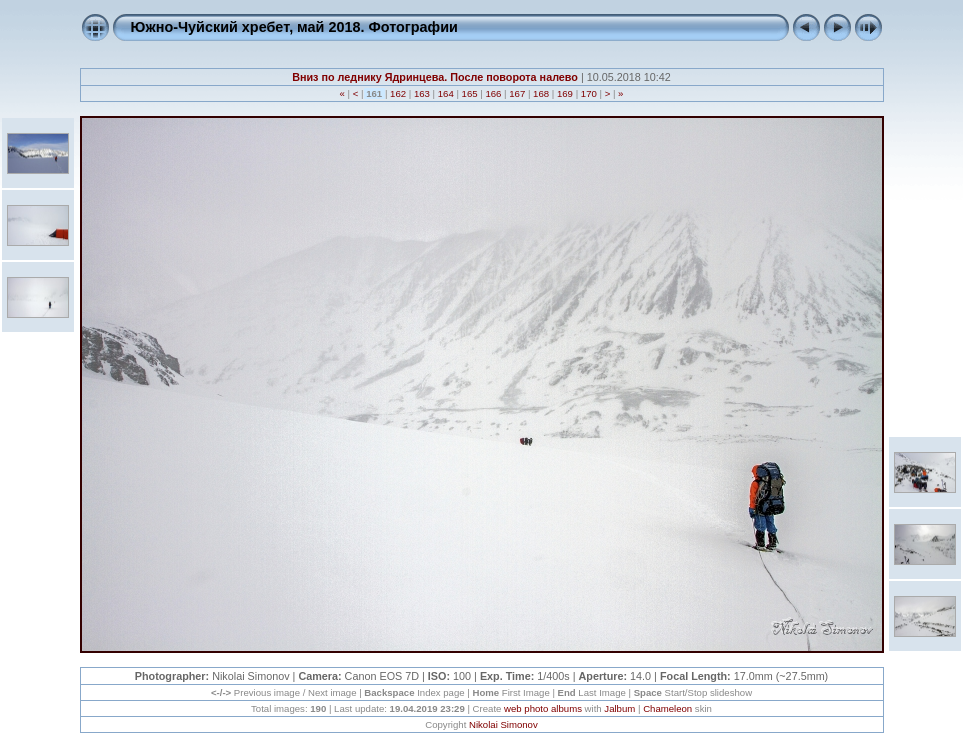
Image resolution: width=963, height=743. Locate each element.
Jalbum (619, 708)
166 (493, 93)
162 (397, 93)
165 (469, 93)
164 (445, 93)
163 (421, 93)
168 (540, 93)
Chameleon (667, 708)
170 (588, 93)
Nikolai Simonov (503, 724)
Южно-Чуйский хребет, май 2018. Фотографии (294, 27)
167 (517, 93)
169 (564, 93)
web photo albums (543, 708)
